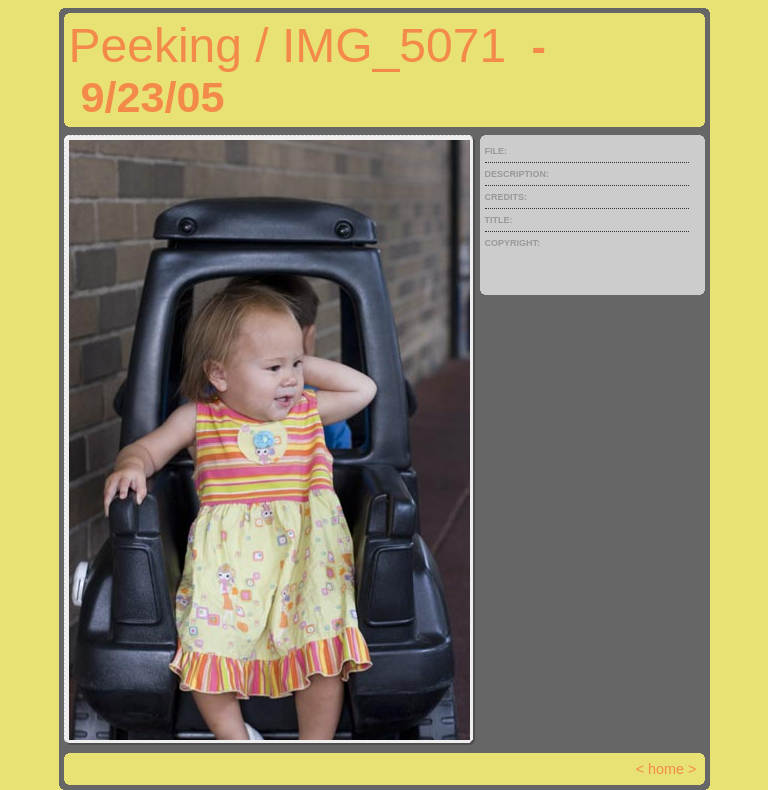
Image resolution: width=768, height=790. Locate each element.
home (666, 769)
